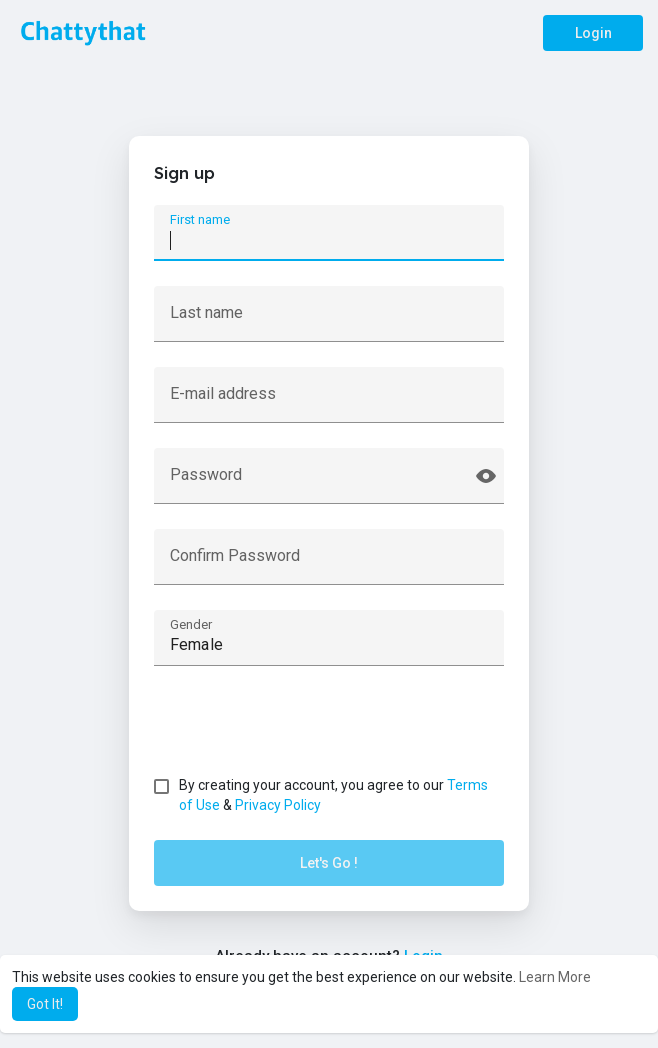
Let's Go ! (329, 863)
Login (593, 33)
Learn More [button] (555, 977)
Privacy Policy (278, 805)
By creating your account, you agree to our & (333, 795)
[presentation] (306, 730)
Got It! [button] (45, 1004)
